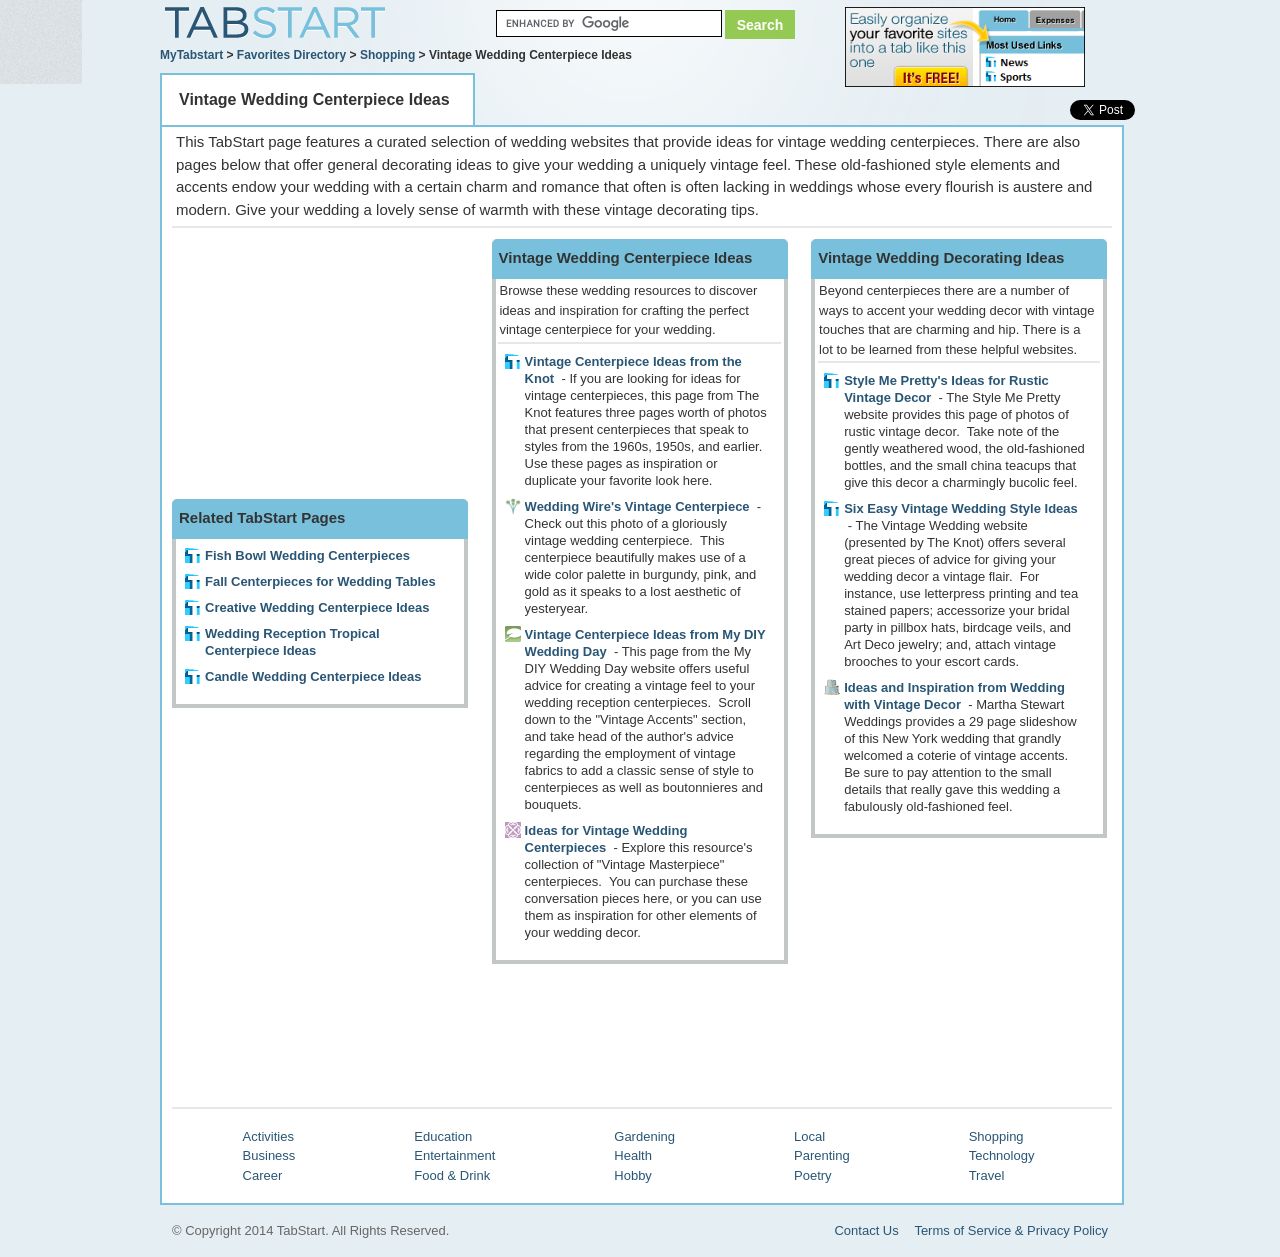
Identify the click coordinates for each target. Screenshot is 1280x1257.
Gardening (644, 1136)
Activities (268, 1136)
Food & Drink (452, 1175)
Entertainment (454, 1155)
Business (269, 1155)
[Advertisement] (322, 364)
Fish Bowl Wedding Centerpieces (307, 555)
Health (633, 1155)
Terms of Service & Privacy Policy (1011, 1230)
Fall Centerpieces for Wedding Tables (320, 581)
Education (443, 1136)
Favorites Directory (291, 55)
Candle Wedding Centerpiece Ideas (313, 676)
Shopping (387, 55)
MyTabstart (191, 55)
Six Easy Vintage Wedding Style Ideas (961, 508)
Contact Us (866, 1230)
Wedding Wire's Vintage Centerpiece (637, 506)
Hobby (633, 1175)
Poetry (813, 1175)
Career (263, 1175)
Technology (1002, 1155)
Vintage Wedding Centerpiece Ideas (314, 99)
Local (809, 1136)
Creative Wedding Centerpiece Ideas (317, 607)
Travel (987, 1175)
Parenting (822, 1155)
